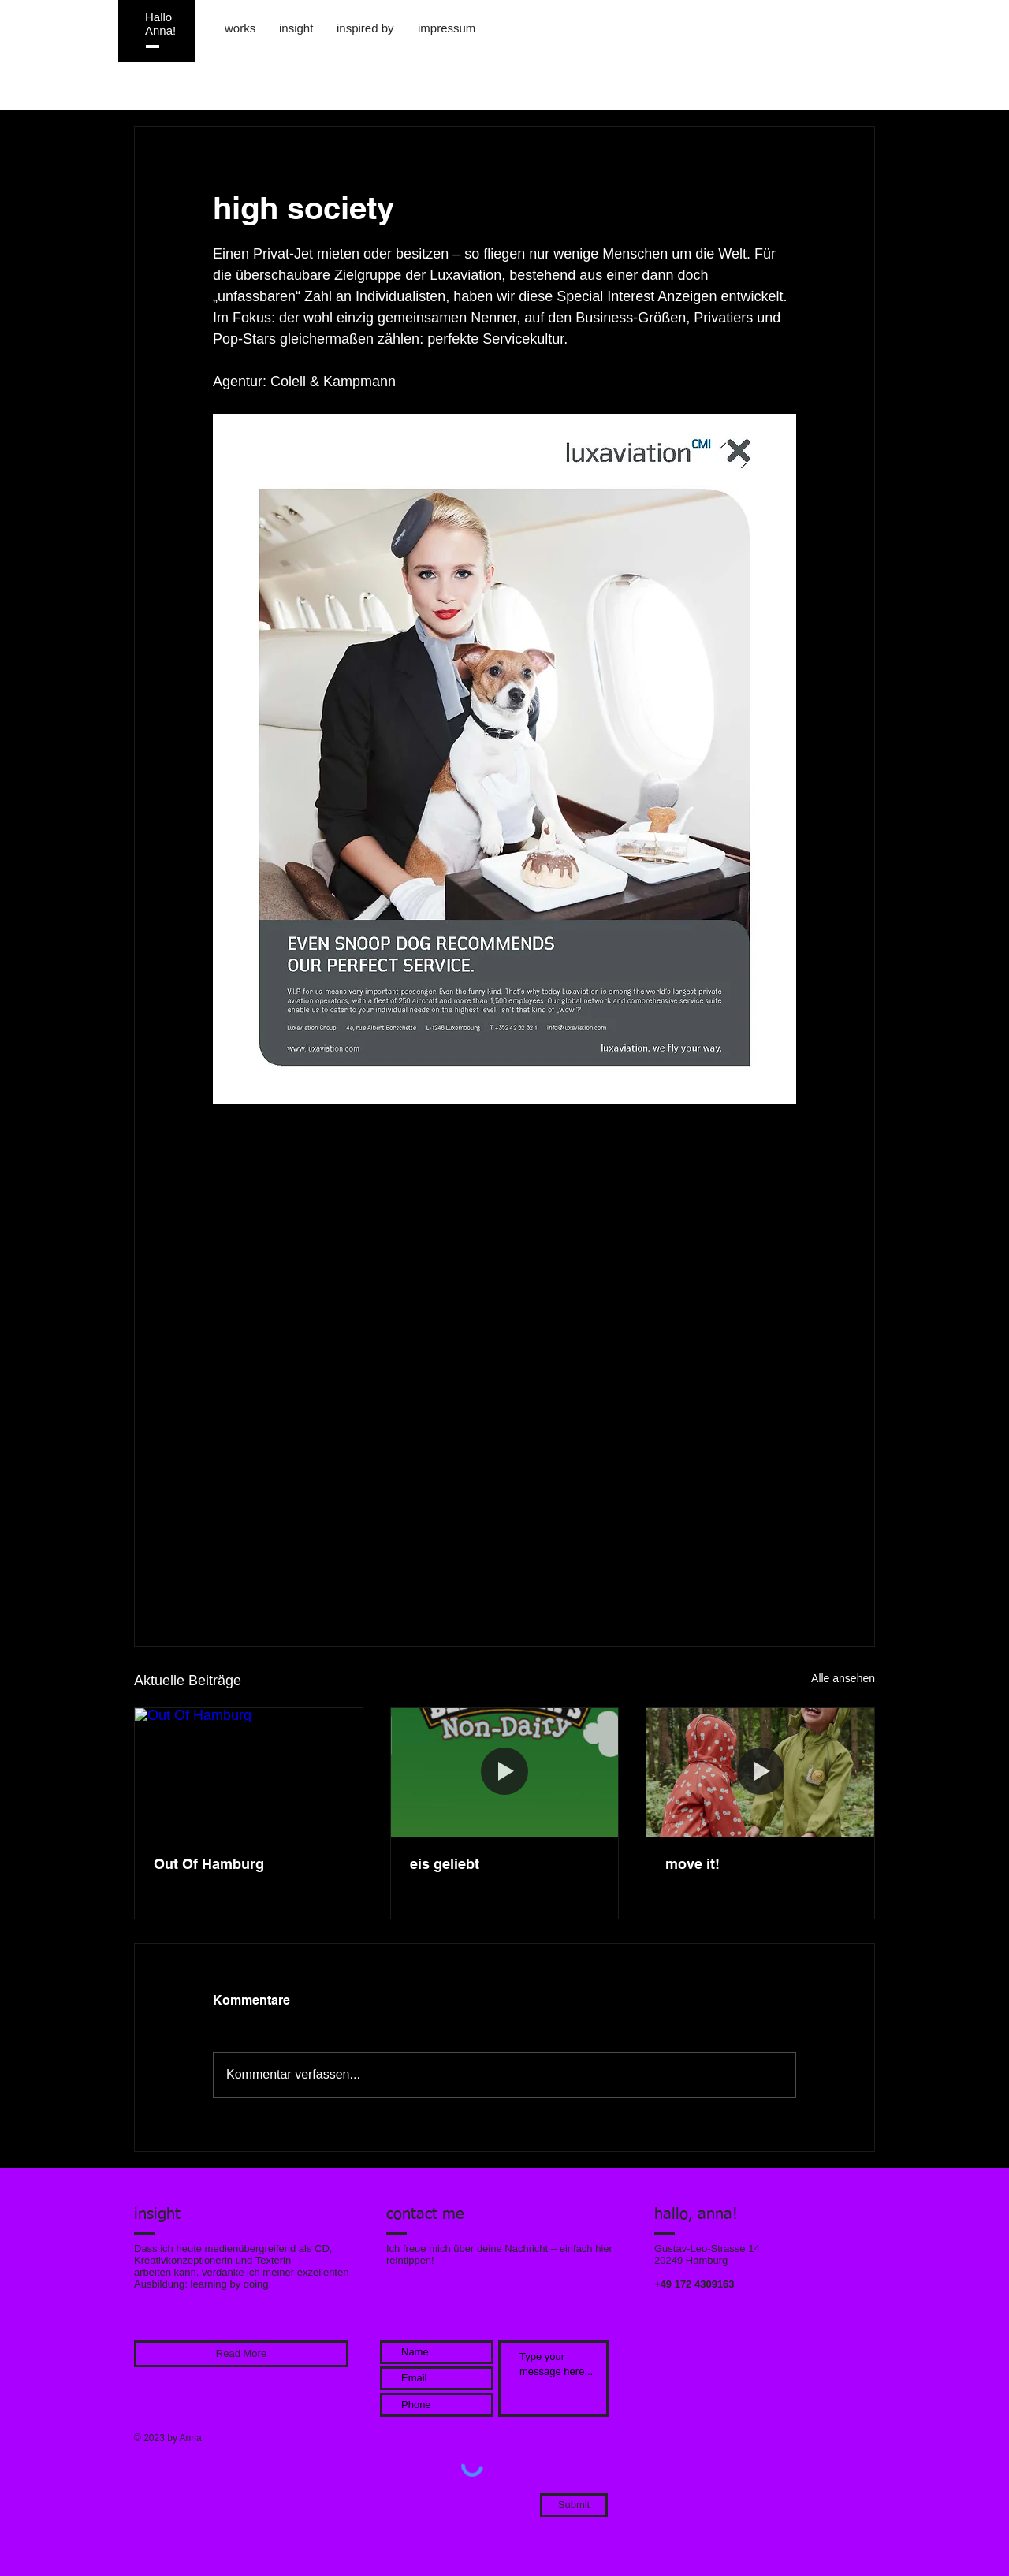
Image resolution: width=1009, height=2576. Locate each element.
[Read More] (241, 2353)
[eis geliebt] (505, 1772)
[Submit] (574, 2505)
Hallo (158, 17)
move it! (692, 1864)
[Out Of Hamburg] (249, 1772)
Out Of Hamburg (209, 1864)
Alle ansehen (843, 1678)
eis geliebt (444, 1864)
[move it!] (760, 1772)
